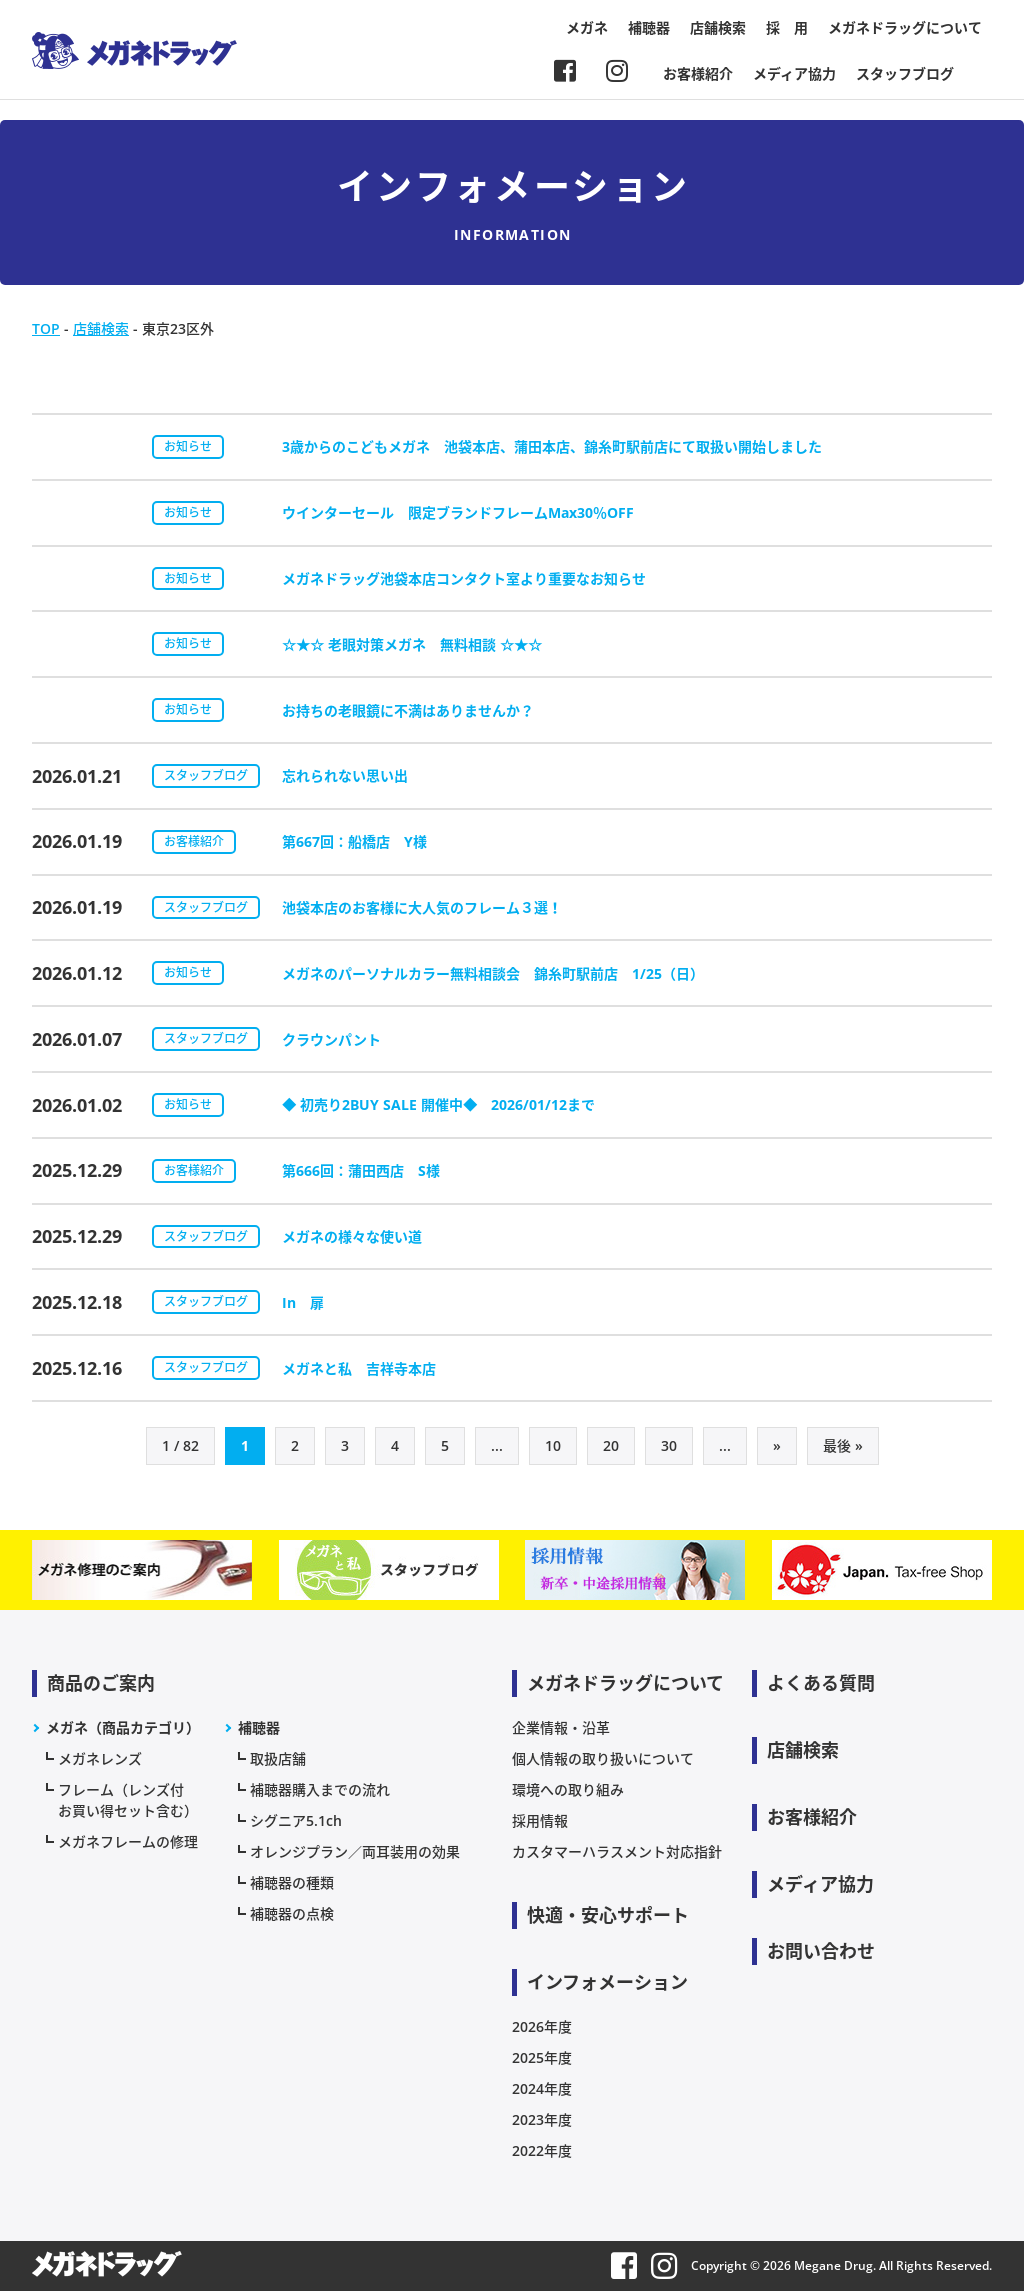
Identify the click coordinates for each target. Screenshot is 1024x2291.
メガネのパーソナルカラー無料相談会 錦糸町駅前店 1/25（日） (493, 973)
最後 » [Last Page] (843, 1445)
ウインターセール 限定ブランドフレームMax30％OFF (458, 512)
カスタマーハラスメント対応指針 (617, 1851)
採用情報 (540, 1820)
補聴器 (649, 27)
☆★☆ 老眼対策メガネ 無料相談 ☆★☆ (412, 644)
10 (553, 1445)
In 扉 (303, 1302)
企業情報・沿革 (561, 1727)
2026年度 (542, 2026)
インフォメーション (607, 1982)
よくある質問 (821, 1683)
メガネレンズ (100, 1758)
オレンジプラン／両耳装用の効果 (355, 1851)
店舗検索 (718, 27)
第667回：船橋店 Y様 (354, 841)
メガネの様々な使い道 (352, 1236)
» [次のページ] (777, 1445)
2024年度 (542, 2088)
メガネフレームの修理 (128, 1841)
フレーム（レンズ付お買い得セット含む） (128, 1800)
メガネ (587, 27)
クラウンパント (331, 1039)
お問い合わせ (821, 1951)
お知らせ (188, 446)
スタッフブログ (905, 73)
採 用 (787, 27)
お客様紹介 (698, 73)
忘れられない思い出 (345, 775)
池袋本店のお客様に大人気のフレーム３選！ (422, 907)
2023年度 (542, 2119)
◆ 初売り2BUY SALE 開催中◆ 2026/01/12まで (438, 1104)
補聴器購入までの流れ (320, 1789)
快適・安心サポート (608, 1915)
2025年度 (542, 2057)
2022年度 (542, 2150)
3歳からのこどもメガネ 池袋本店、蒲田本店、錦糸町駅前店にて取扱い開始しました (552, 446)
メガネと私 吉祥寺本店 (359, 1368)
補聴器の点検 (292, 1913)
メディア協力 (794, 73)
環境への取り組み (568, 1789)
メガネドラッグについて (905, 27)
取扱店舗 (278, 1758)
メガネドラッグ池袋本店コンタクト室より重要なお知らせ (464, 578)
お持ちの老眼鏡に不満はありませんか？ (408, 710)
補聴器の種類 (292, 1882)
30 (669, 1445)
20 (611, 1445)
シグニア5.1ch (296, 1820)
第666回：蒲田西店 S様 (361, 1170)
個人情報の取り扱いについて (603, 1758)
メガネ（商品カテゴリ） (123, 1727)
